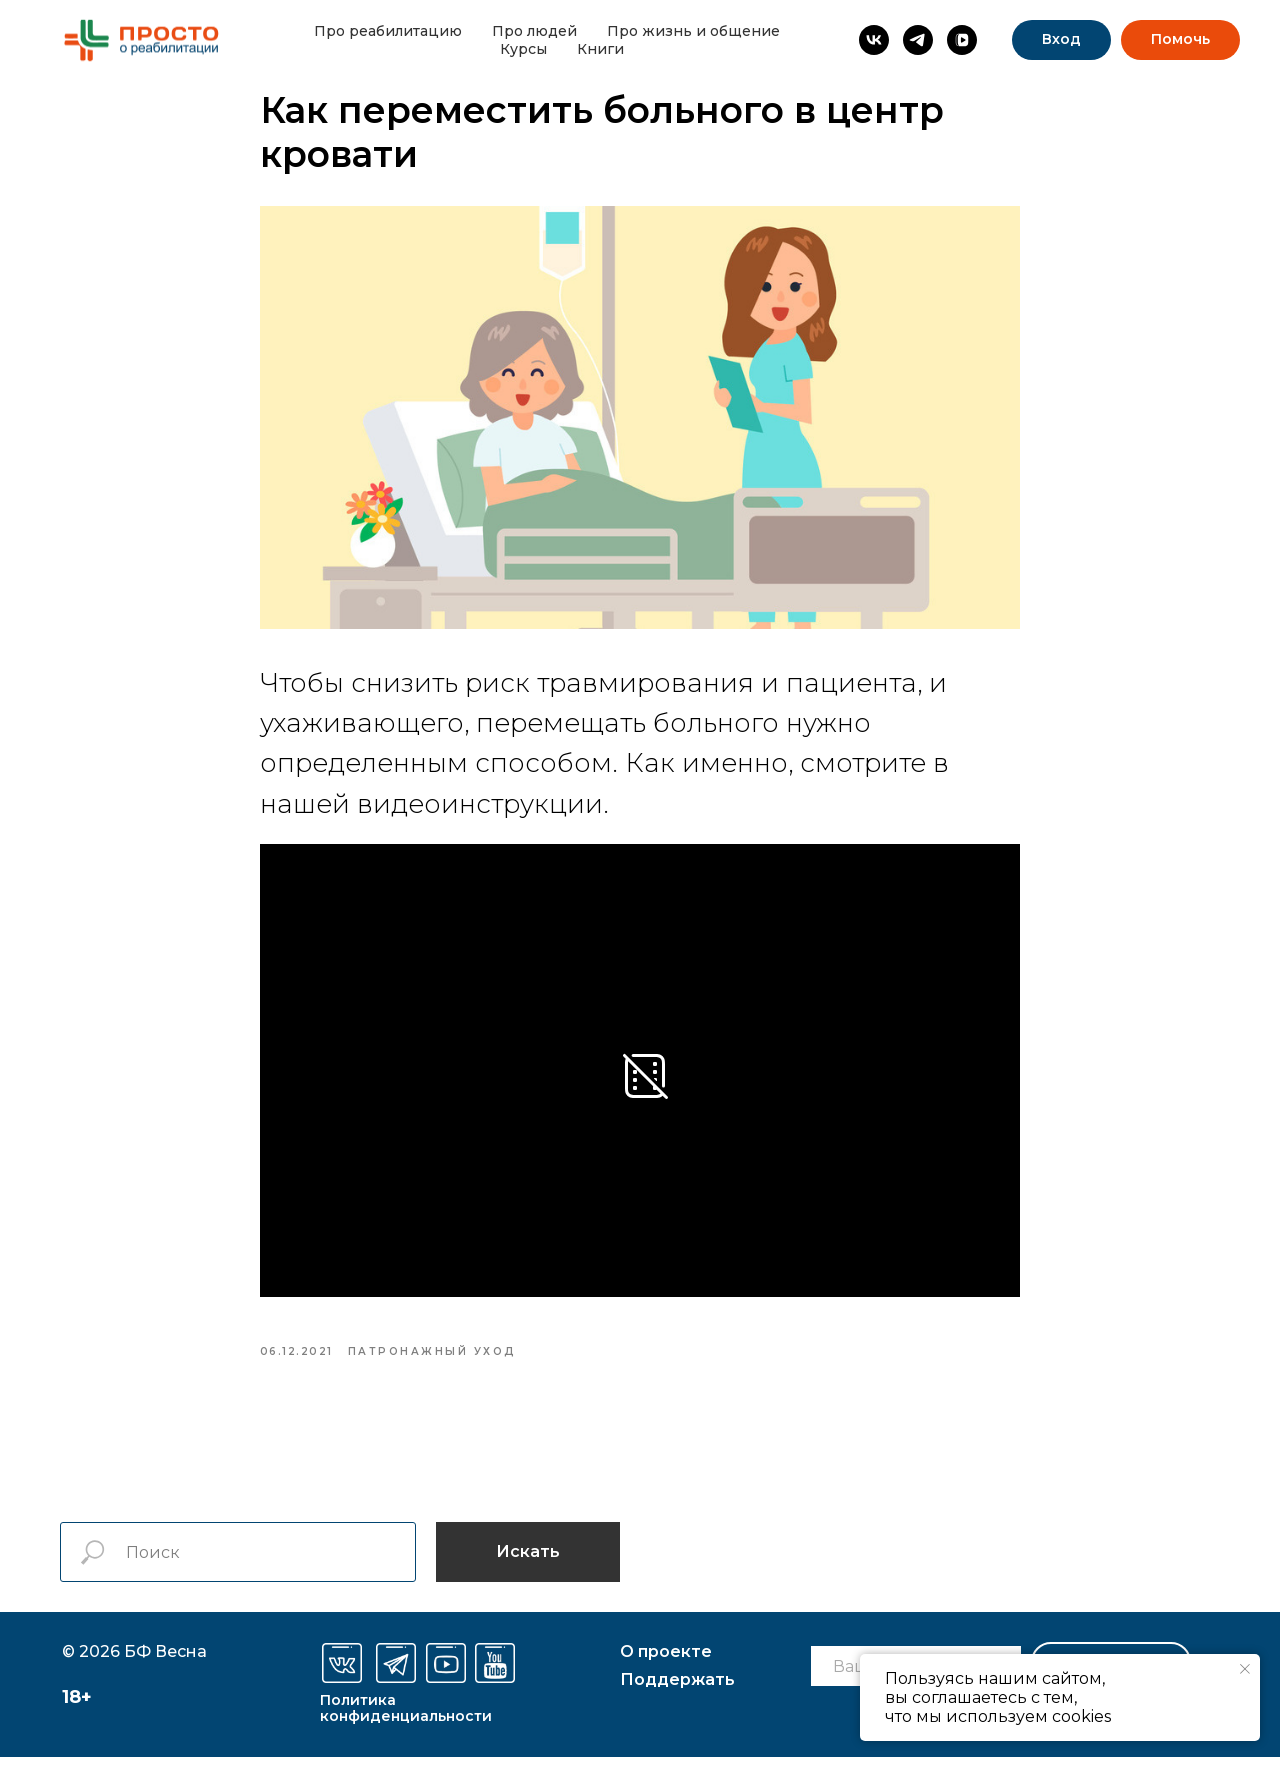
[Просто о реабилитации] (874, 40)
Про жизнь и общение (693, 31)
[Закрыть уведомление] (1245, 1669)
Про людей (534, 31)
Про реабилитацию (388, 31)
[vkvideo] (962, 40)
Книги (600, 49)
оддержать (677, 1693)
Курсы (523, 49)
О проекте (666, 1665)
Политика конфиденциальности (406, 1722)
